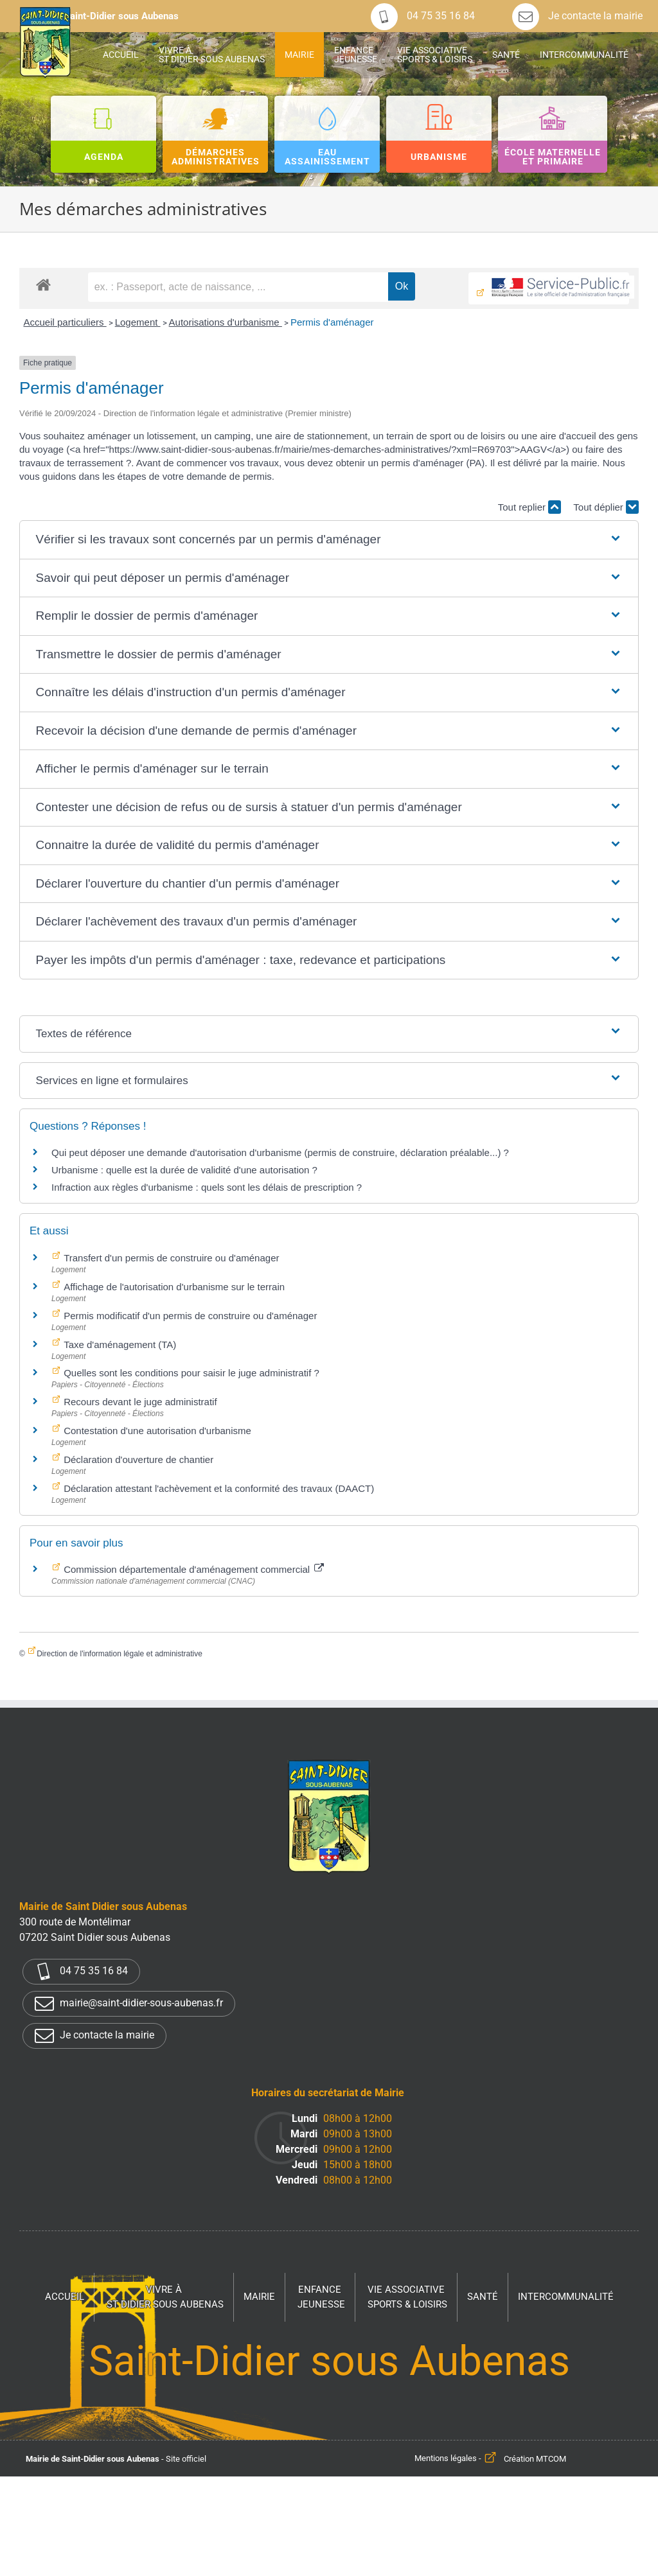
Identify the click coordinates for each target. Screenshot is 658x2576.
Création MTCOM (535, 2459)
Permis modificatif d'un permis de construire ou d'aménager (189, 1315)
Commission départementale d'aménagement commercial (192, 1569)
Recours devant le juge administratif (139, 1401)
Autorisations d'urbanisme (225, 322)
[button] (329, 540)
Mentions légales (445, 2459)
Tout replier (529, 507)
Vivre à (165, 2297)
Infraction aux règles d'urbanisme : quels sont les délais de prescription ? (206, 1187)
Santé (482, 2296)
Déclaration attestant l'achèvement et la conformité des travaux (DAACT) (217, 1488)
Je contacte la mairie (577, 16)
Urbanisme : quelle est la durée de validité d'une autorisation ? (184, 1169)
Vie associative (407, 2297)
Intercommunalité (566, 2296)
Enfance (321, 2297)
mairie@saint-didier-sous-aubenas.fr (129, 2003)
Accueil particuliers (64, 322)
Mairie (259, 2296)
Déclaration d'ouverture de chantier (137, 1459)
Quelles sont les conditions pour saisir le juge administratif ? (190, 1372)
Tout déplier (606, 507)
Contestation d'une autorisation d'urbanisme (156, 1430)
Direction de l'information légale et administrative (119, 1653)
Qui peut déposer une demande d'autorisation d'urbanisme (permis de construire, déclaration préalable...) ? (280, 1152)
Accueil (64, 2296)
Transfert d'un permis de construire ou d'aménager (170, 1257)
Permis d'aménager (332, 322)
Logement (138, 322)
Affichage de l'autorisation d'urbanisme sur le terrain (173, 1286)
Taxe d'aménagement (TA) (118, 1344)
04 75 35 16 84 (423, 16)
